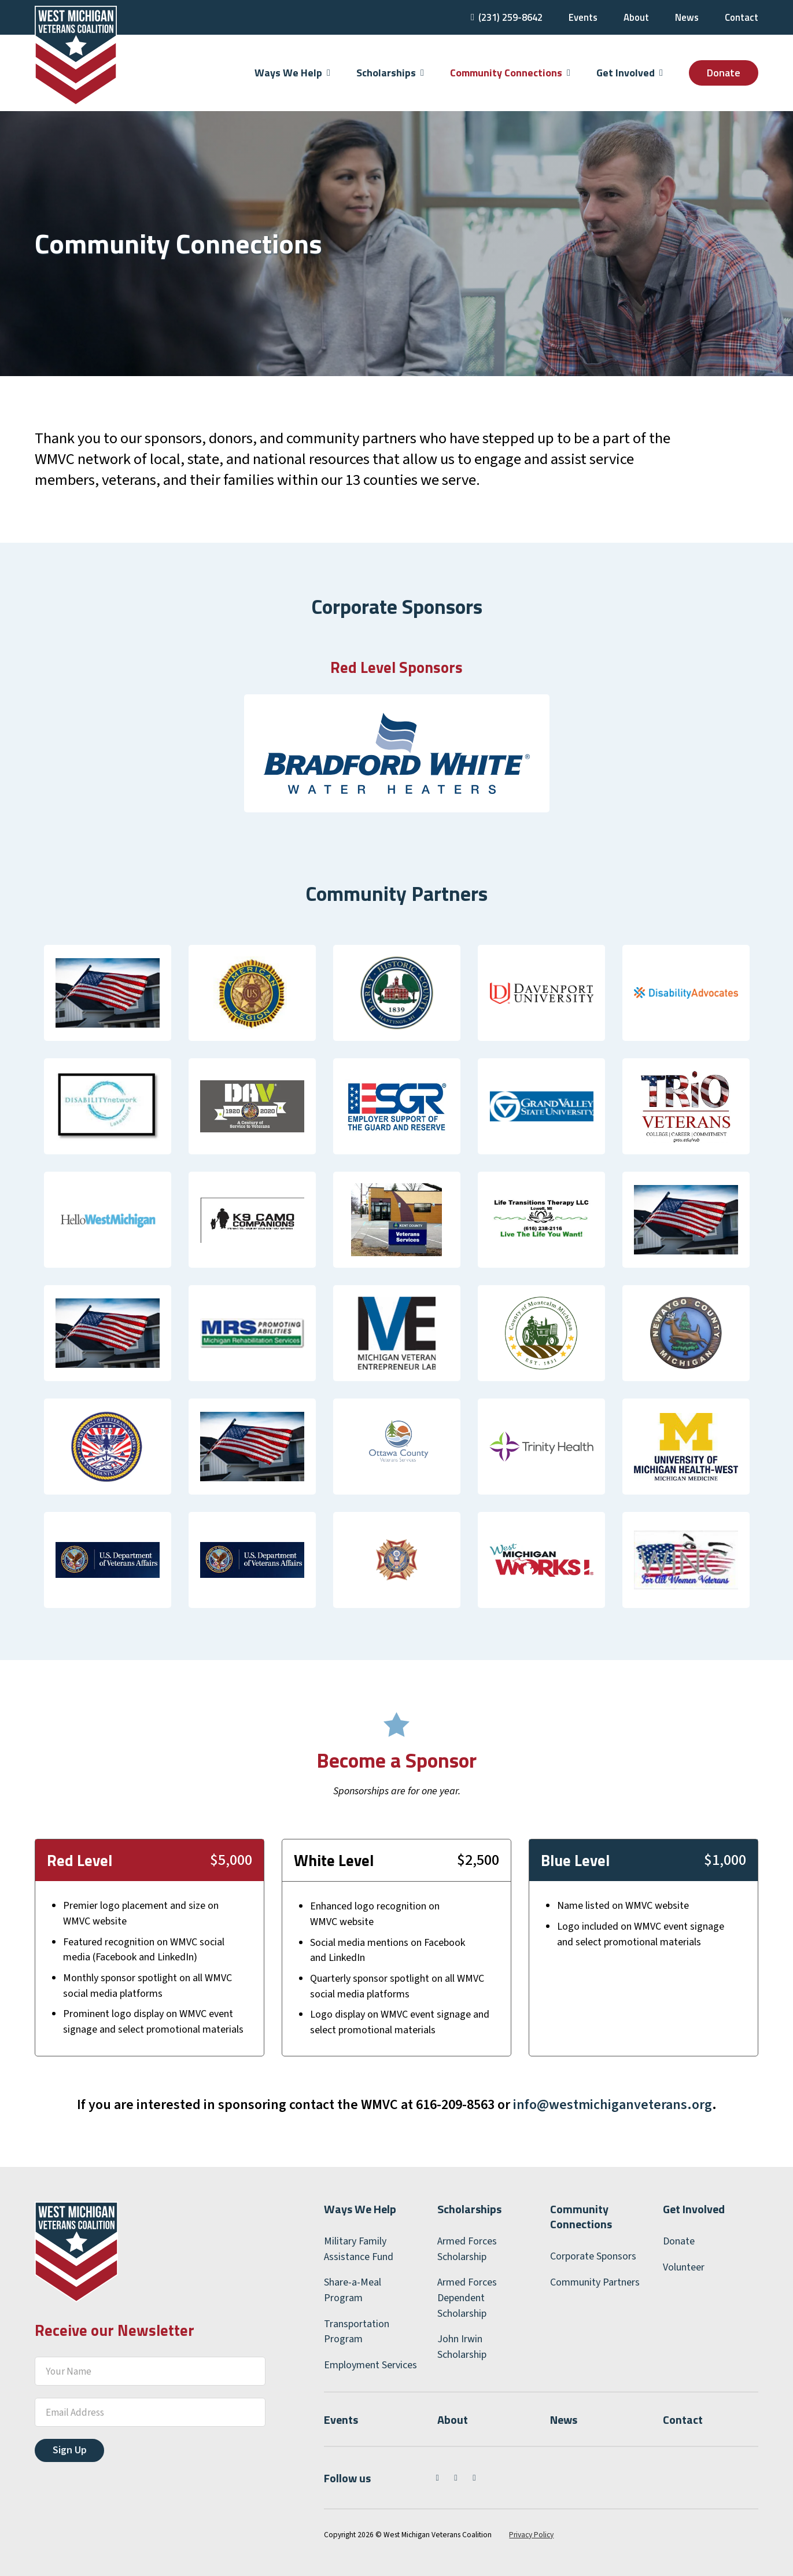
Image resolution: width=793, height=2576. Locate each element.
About (636, 17)
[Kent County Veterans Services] (397, 1219)
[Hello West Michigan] (108, 1219)
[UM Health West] (686, 1446)
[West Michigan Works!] (541, 1559)
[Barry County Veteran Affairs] (397, 992)
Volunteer (684, 2267)
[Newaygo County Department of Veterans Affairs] (686, 1333)
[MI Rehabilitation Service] (252, 1333)
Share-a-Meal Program (352, 2290)
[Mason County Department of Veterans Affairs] (686, 1219)
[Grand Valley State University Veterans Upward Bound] (686, 1106)
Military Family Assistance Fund (358, 2249)
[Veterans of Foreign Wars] (397, 1559)
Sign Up (70, 2450)
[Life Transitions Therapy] (541, 1219)
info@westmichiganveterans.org (612, 2105)
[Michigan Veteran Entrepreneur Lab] (397, 1333)
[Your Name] (150, 2371)
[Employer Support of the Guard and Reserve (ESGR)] (397, 1106)
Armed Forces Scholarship (467, 2249)
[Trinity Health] (541, 1446)
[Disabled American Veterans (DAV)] (252, 1106)
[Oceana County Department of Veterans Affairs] (108, 1446)
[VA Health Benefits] (108, 1559)
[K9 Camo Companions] (252, 1219)
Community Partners (595, 2282)
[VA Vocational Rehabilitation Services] (252, 1559)
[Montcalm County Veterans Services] (541, 1333)
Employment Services (370, 2365)
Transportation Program (356, 2332)
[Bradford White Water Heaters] (396, 752)
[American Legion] (252, 992)
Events (583, 17)
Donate (723, 72)
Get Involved (694, 2209)
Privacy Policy (531, 2534)
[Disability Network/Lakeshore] (108, 1106)
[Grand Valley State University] (541, 1106)
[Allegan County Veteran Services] (108, 992)
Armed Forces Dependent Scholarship (467, 2297)
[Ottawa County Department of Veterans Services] (397, 1446)
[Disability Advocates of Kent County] (686, 992)
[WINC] (686, 1559)
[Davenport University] (541, 992)
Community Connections (581, 2216)
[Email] (150, 2412)
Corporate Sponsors (593, 2256)
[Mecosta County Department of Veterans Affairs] (108, 1333)
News (687, 17)
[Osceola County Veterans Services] (252, 1446)
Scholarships (469, 2209)
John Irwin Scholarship (461, 2347)
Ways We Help (360, 2209)
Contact (741, 17)
